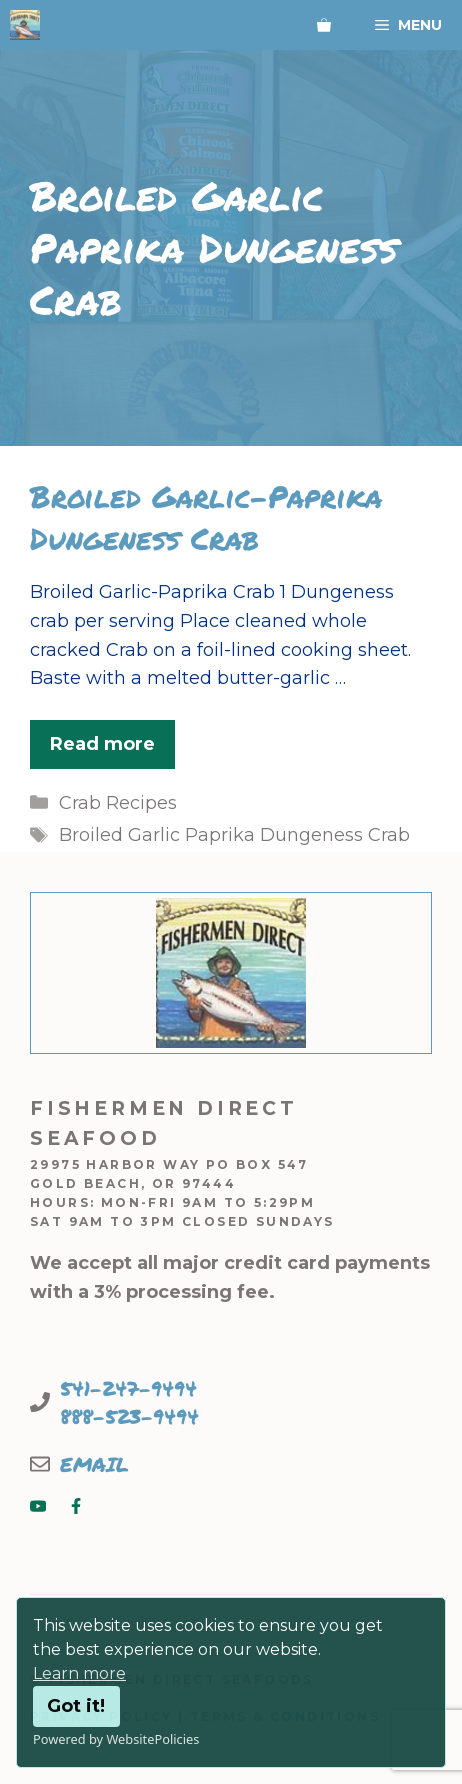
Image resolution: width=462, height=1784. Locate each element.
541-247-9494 (128, 1388)
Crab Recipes (118, 803)
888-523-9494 (129, 1416)
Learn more (79, 1673)
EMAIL (94, 1464)
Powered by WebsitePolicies (116, 1739)
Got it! (76, 1706)
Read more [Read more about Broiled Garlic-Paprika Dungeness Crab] (102, 744)
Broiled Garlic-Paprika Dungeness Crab (206, 517)
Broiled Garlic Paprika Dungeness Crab (234, 835)
